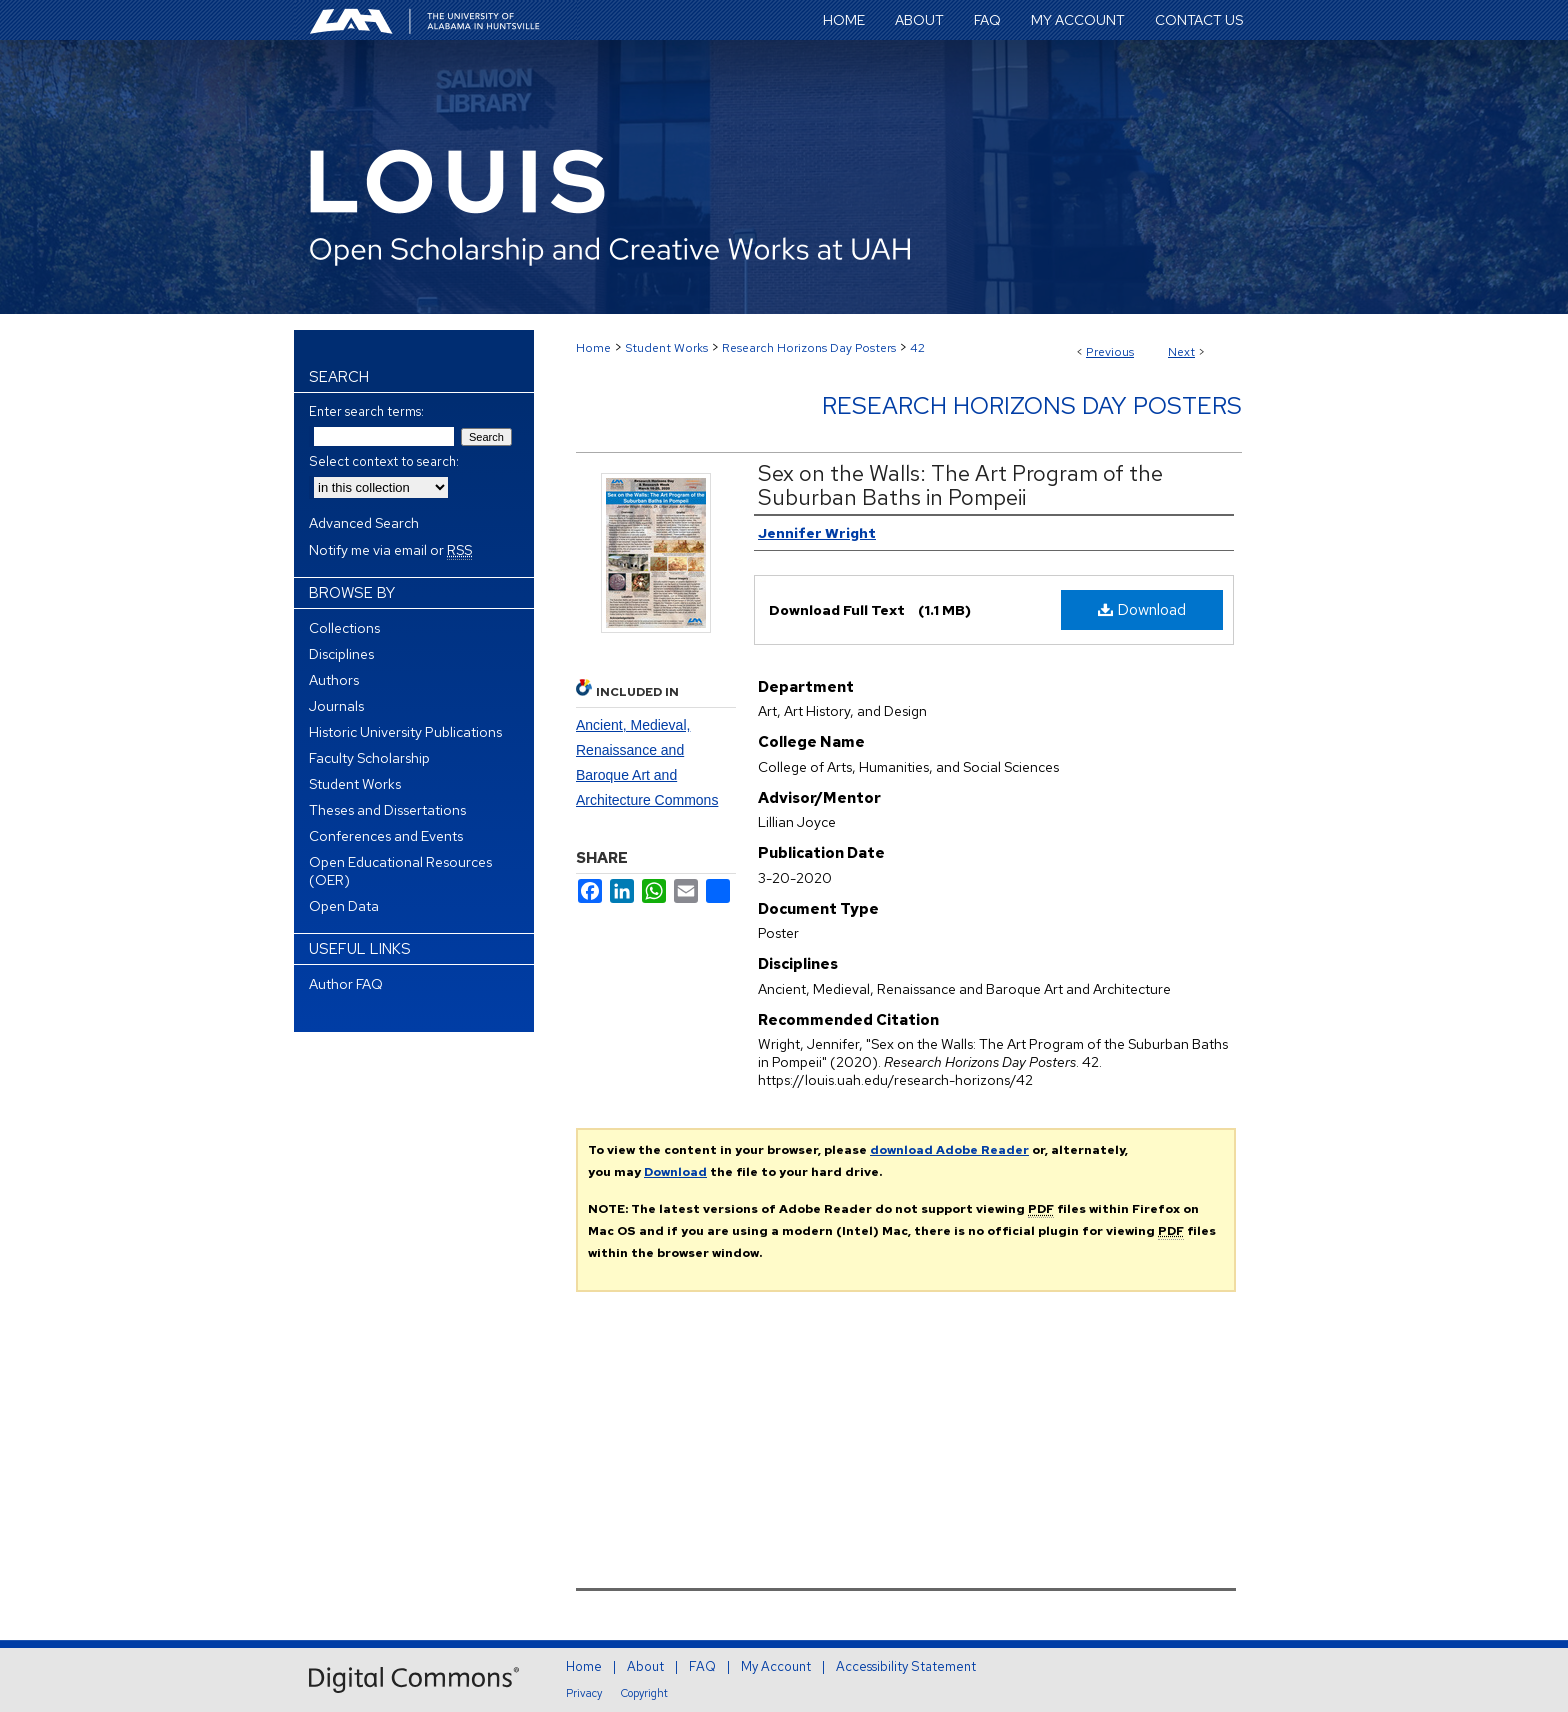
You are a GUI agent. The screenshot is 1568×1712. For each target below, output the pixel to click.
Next (1181, 352)
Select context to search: (384, 461)
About (645, 1666)
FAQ (702, 1666)
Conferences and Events (386, 836)
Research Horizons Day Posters (809, 348)
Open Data (344, 906)
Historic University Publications (405, 732)
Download (1142, 609)
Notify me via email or (390, 550)
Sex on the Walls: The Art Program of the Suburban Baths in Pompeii (960, 485)
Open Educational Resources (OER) (400, 871)
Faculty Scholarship (369, 758)
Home (593, 348)
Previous (1110, 352)
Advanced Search (364, 523)
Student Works (666, 348)
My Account (776, 1666)
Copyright (644, 1693)
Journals (336, 706)
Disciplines (341, 654)
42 (917, 348)
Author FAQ (346, 984)
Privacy (584, 1693)
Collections (344, 628)
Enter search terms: (366, 411)
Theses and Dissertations (387, 810)
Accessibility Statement (906, 1666)
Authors (334, 680)
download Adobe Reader (949, 1150)
